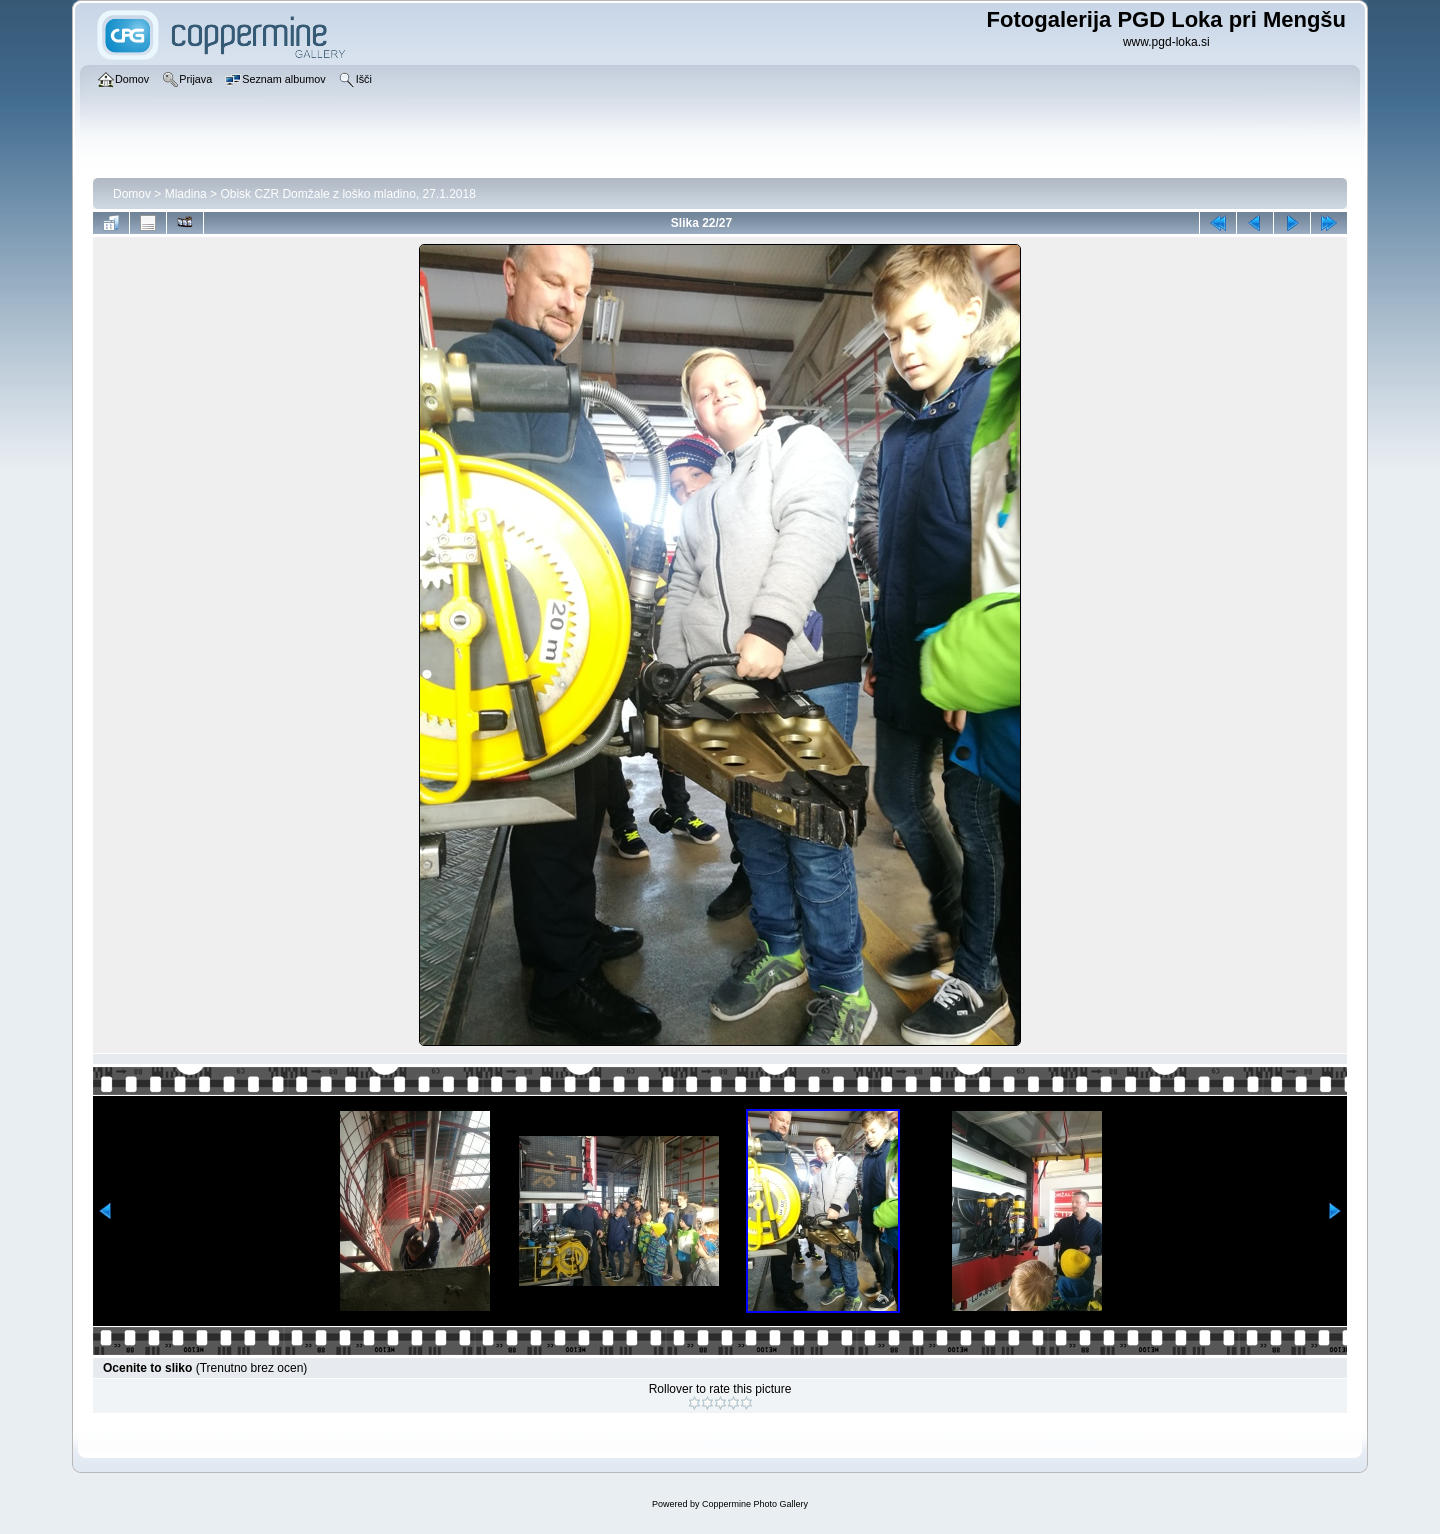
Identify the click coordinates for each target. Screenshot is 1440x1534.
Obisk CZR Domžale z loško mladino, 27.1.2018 (347, 194)
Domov (132, 194)
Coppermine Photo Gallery (755, 1504)
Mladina (186, 194)
